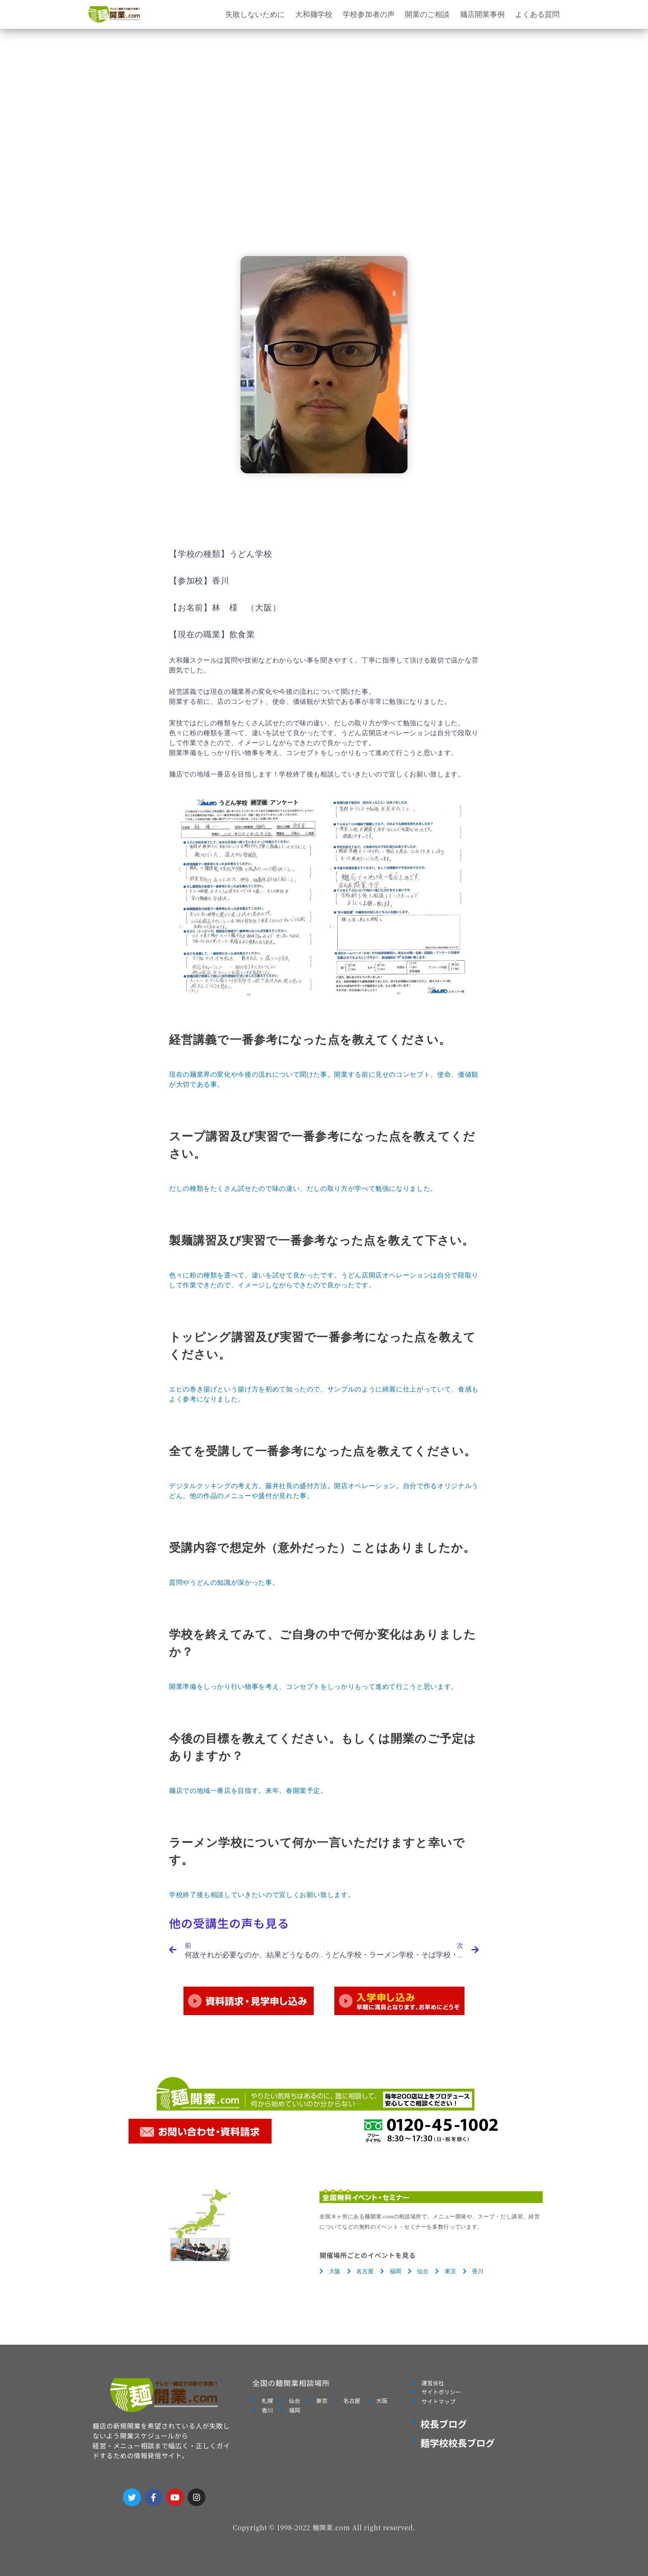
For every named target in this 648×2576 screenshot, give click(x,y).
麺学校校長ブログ (457, 2448)
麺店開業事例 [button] (482, 14)
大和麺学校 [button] (313, 14)
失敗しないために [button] (255, 14)
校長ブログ (443, 2429)
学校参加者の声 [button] (369, 14)
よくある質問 (537, 14)
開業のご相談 (427, 14)
